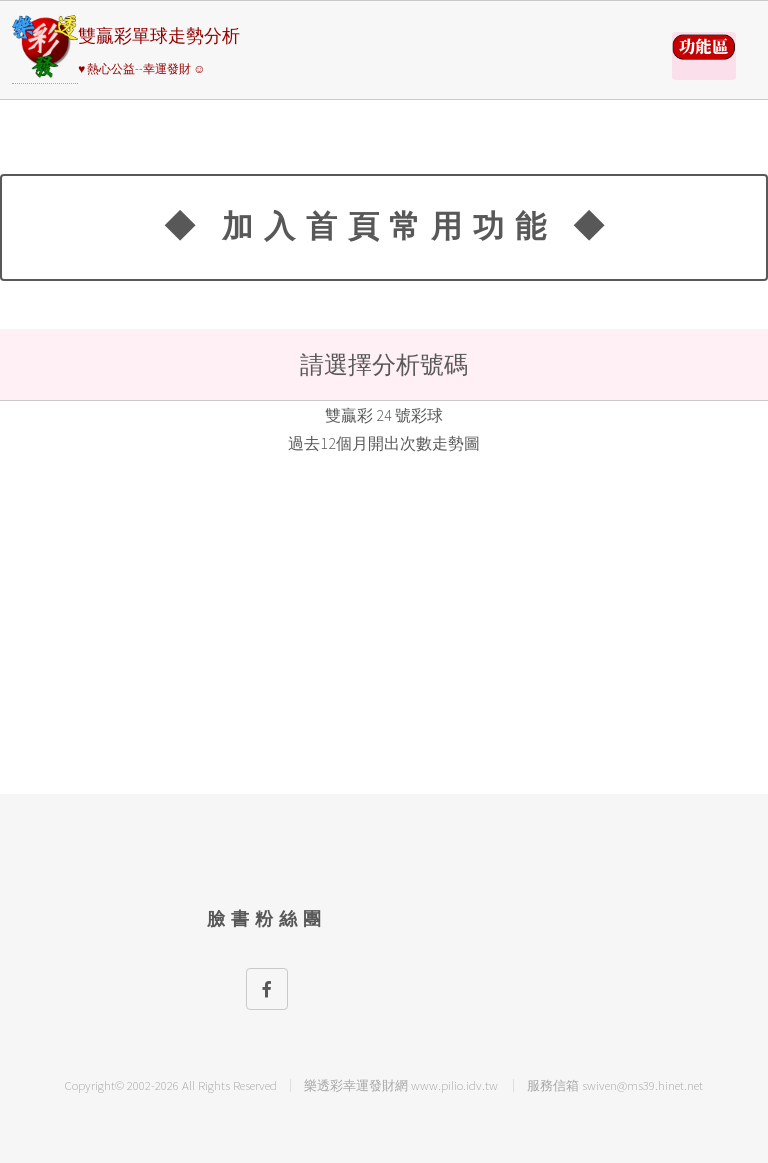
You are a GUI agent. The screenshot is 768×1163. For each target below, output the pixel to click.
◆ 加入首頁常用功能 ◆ (389, 226)
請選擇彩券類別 (704, 56)
